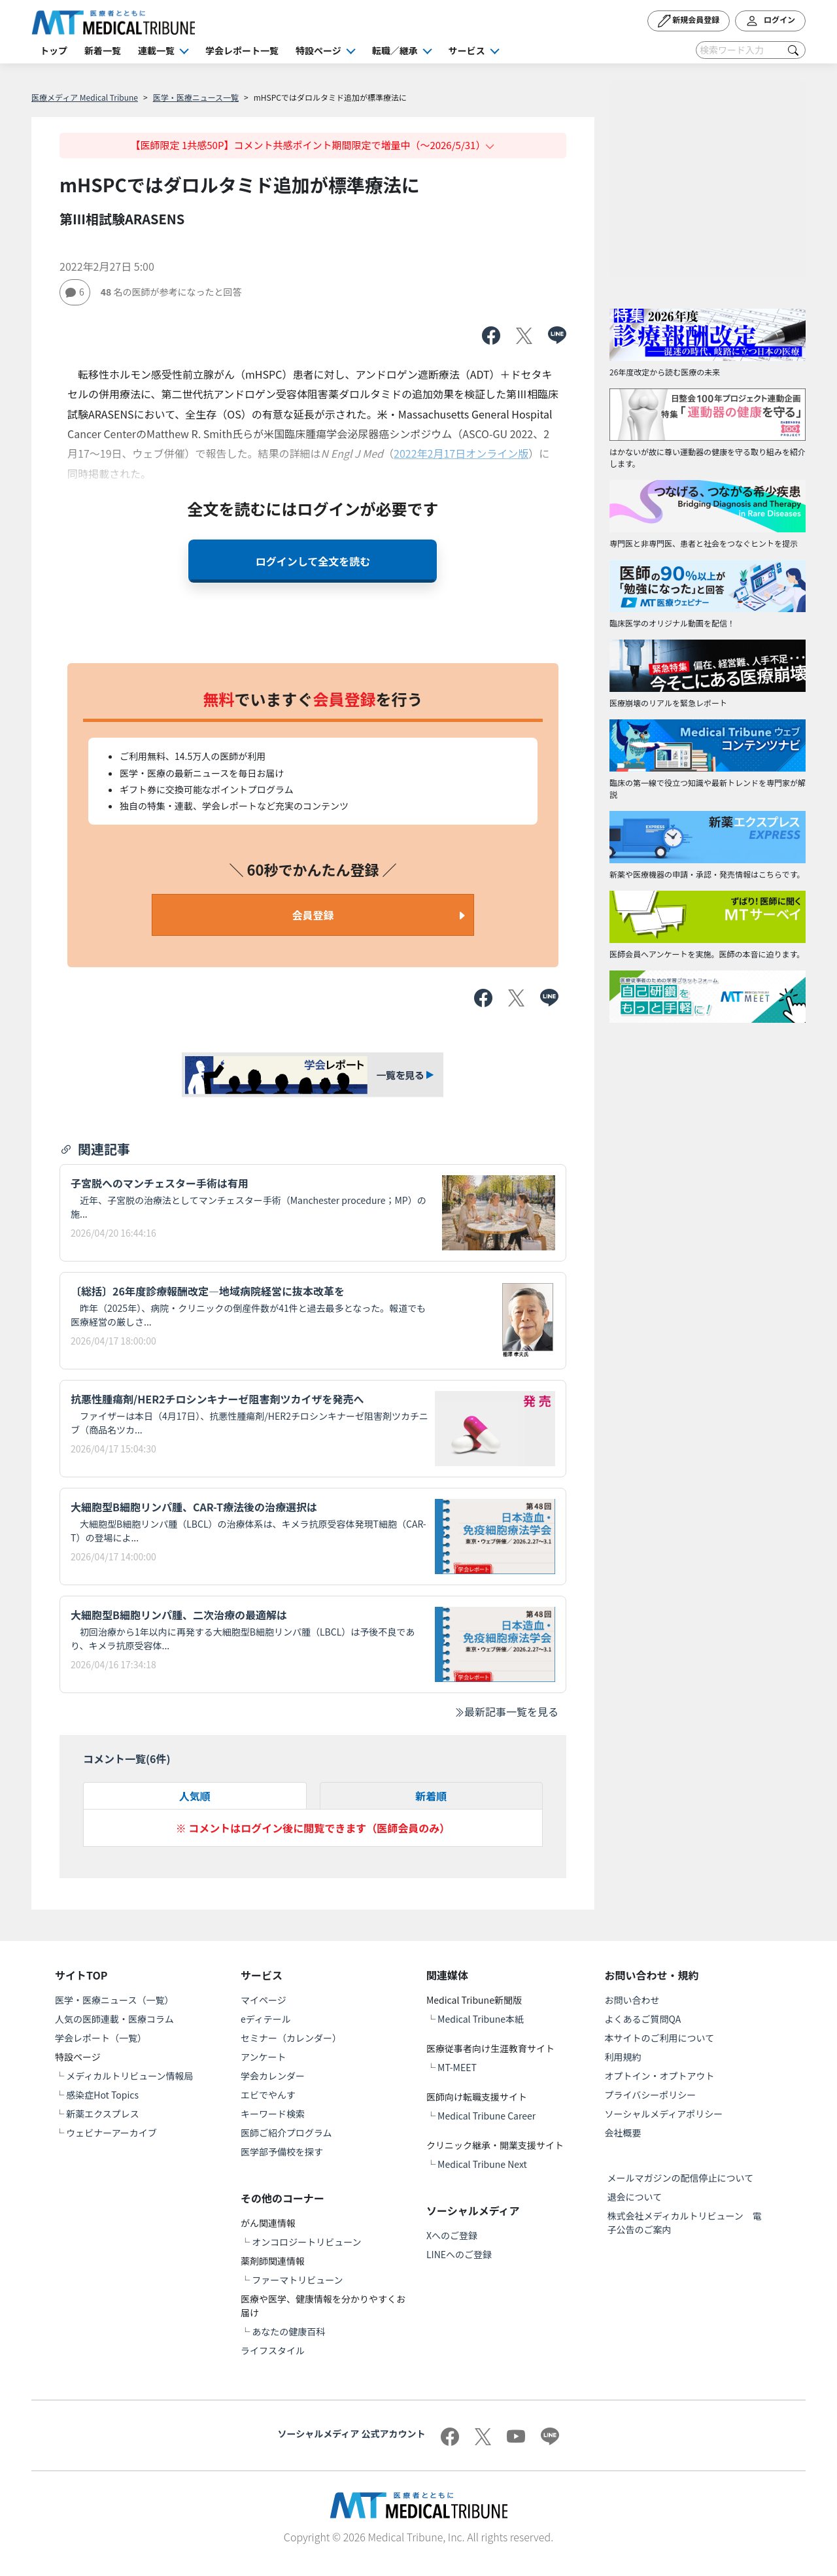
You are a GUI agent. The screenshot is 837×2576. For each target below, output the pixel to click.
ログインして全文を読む (313, 561)
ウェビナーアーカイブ (111, 2132)
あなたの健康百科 (288, 2331)
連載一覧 (156, 50)
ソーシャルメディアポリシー (664, 2113)
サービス (467, 50)
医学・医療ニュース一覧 (196, 97)
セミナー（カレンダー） (291, 2037)
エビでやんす (268, 2094)
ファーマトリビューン (297, 2279)
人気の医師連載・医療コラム (114, 2018)
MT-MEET (457, 2067)
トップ (53, 50)
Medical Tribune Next (482, 2164)
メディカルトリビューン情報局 (129, 2075)
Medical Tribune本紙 (480, 2018)
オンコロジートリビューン (306, 2241)
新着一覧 (102, 50)
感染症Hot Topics (102, 2094)
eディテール (266, 2018)
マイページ (263, 1999)
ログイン (770, 21)
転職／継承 (395, 50)
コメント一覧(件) (127, 1758)
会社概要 (623, 2132)
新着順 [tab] (431, 1796)
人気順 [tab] (195, 1796)
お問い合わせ (632, 1999)
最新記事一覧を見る (506, 1711)
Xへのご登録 (451, 2235)
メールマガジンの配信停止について (680, 2177)
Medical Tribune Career (486, 2115)
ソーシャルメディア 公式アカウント (352, 2433)
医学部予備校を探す (282, 2151)
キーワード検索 (273, 2113)
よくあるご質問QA (643, 2018)
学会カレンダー (273, 2075)
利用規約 (623, 2056)
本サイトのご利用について (660, 2037)
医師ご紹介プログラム (286, 2132)
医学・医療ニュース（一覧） (114, 1999)
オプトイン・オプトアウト (660, 2075)
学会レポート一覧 (242, 50)
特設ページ (318, 50)
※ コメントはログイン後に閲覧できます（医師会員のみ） (313, 1828)
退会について (634, 2196)
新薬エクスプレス (102, 2113)
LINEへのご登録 (459, 2254)
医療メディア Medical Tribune (84, 97)
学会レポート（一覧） (100, 2037)
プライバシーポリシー (650, 2094)
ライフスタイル (273, 2350)
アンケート (263, 2056)
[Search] (751, 50)
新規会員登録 (689, 21)
